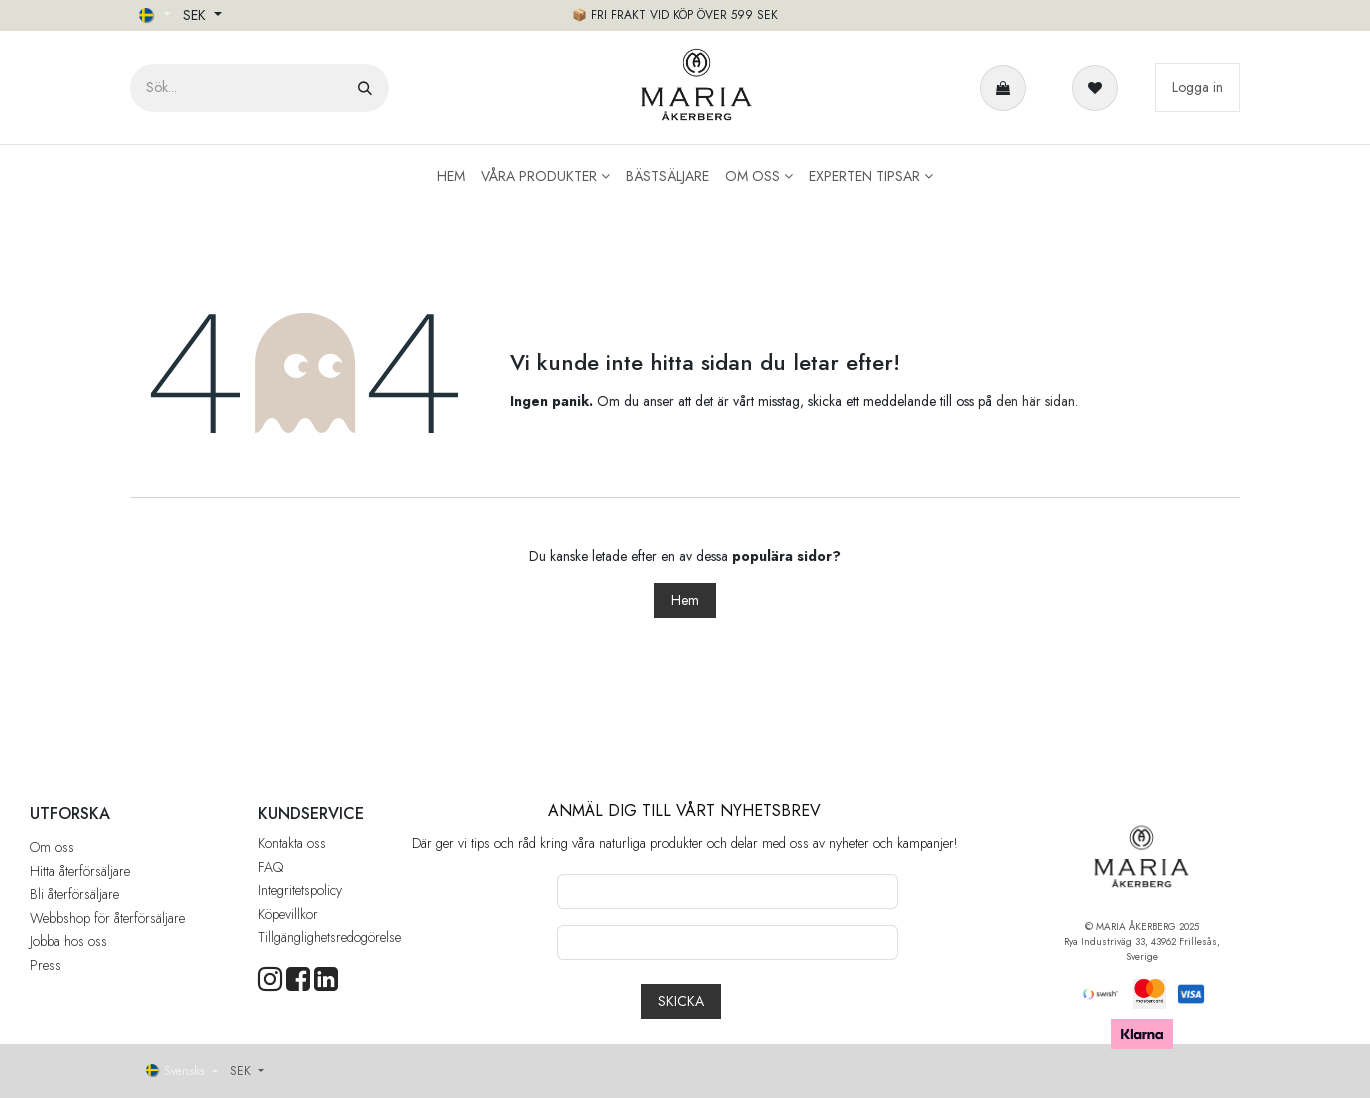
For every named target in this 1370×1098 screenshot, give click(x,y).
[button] (681, 1001)
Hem (685, 600)
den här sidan (1035, 401)
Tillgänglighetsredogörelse (329, 937)
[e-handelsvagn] (1007, 88)
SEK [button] (196, 15)
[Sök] (365, 88)
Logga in (1197, 87)
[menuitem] (451, 176)
